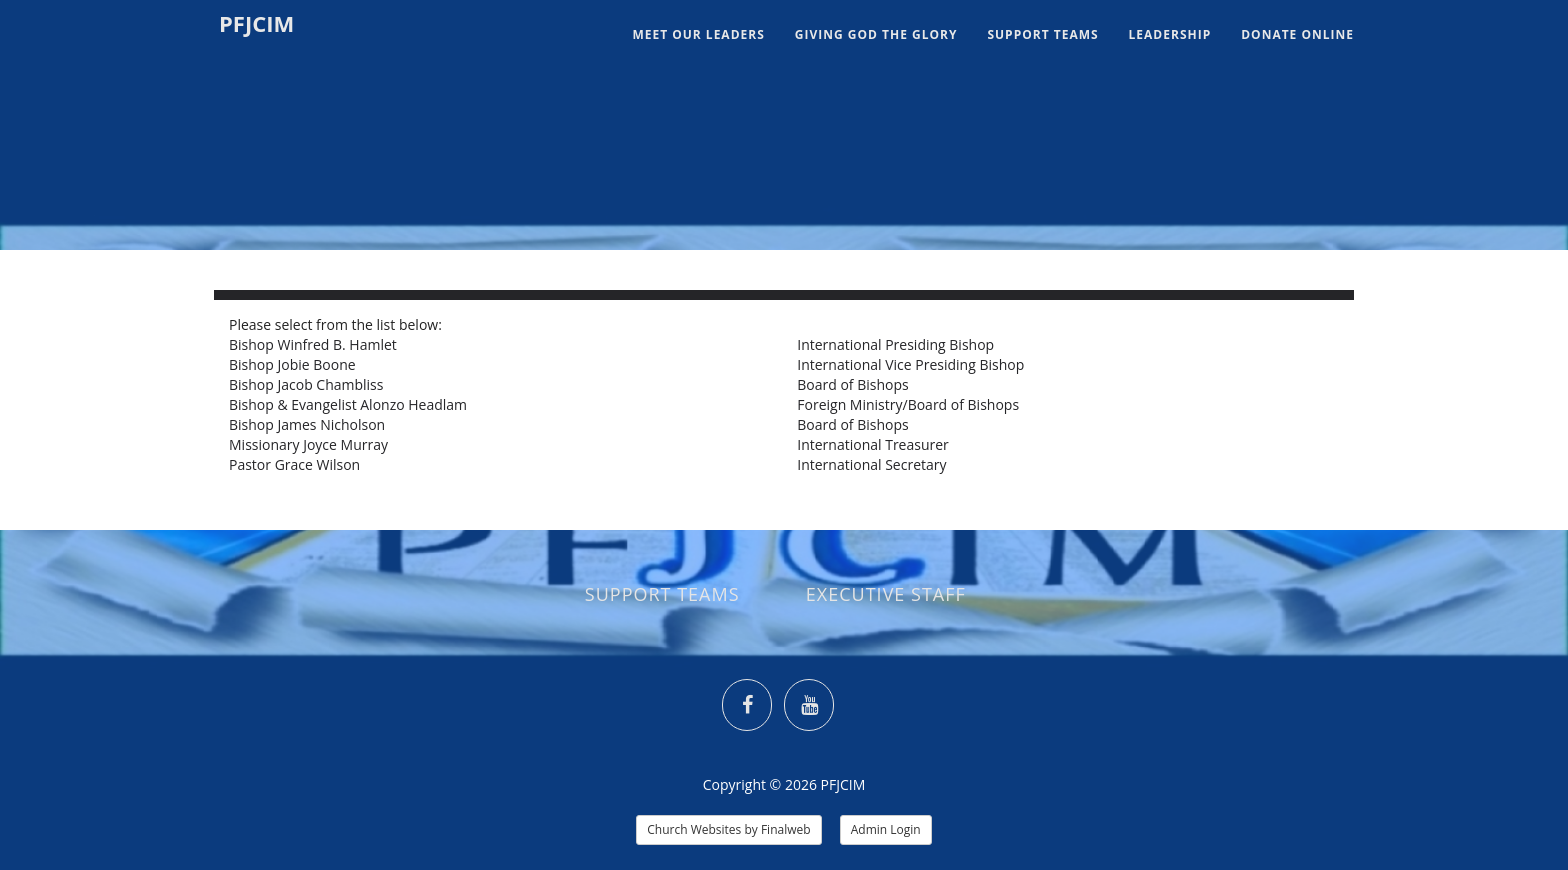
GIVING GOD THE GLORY (876, 34)
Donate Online (1297, 34)
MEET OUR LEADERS (698, 34)
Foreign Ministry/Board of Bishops (908, 404)
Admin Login (886, 829)
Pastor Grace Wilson (294, 464)
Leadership (1170, 34)
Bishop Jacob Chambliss (306, 384)
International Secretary (871, 464)
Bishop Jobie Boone (292, 364)
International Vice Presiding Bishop (910, 364)
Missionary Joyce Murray (308, 444)
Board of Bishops (852, 384)
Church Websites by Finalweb (728, 829)
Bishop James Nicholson (307, 424)
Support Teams (1042, 34)
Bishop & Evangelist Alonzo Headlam (348, 404)
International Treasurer (873, 444)
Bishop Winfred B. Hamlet (313, 344)
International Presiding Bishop (895, 344)
